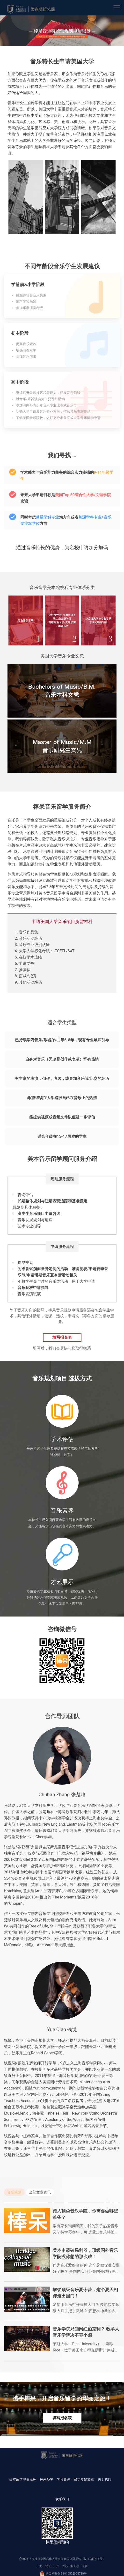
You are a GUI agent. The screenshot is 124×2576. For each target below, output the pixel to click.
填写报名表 (62, 1337)
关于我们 (104, 2479)
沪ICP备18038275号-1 (90, 2559)
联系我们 (62, 2499)
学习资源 (63, 2479)
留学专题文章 (84, 2479)
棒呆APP (46, 2479)
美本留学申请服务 (22, 2479)
